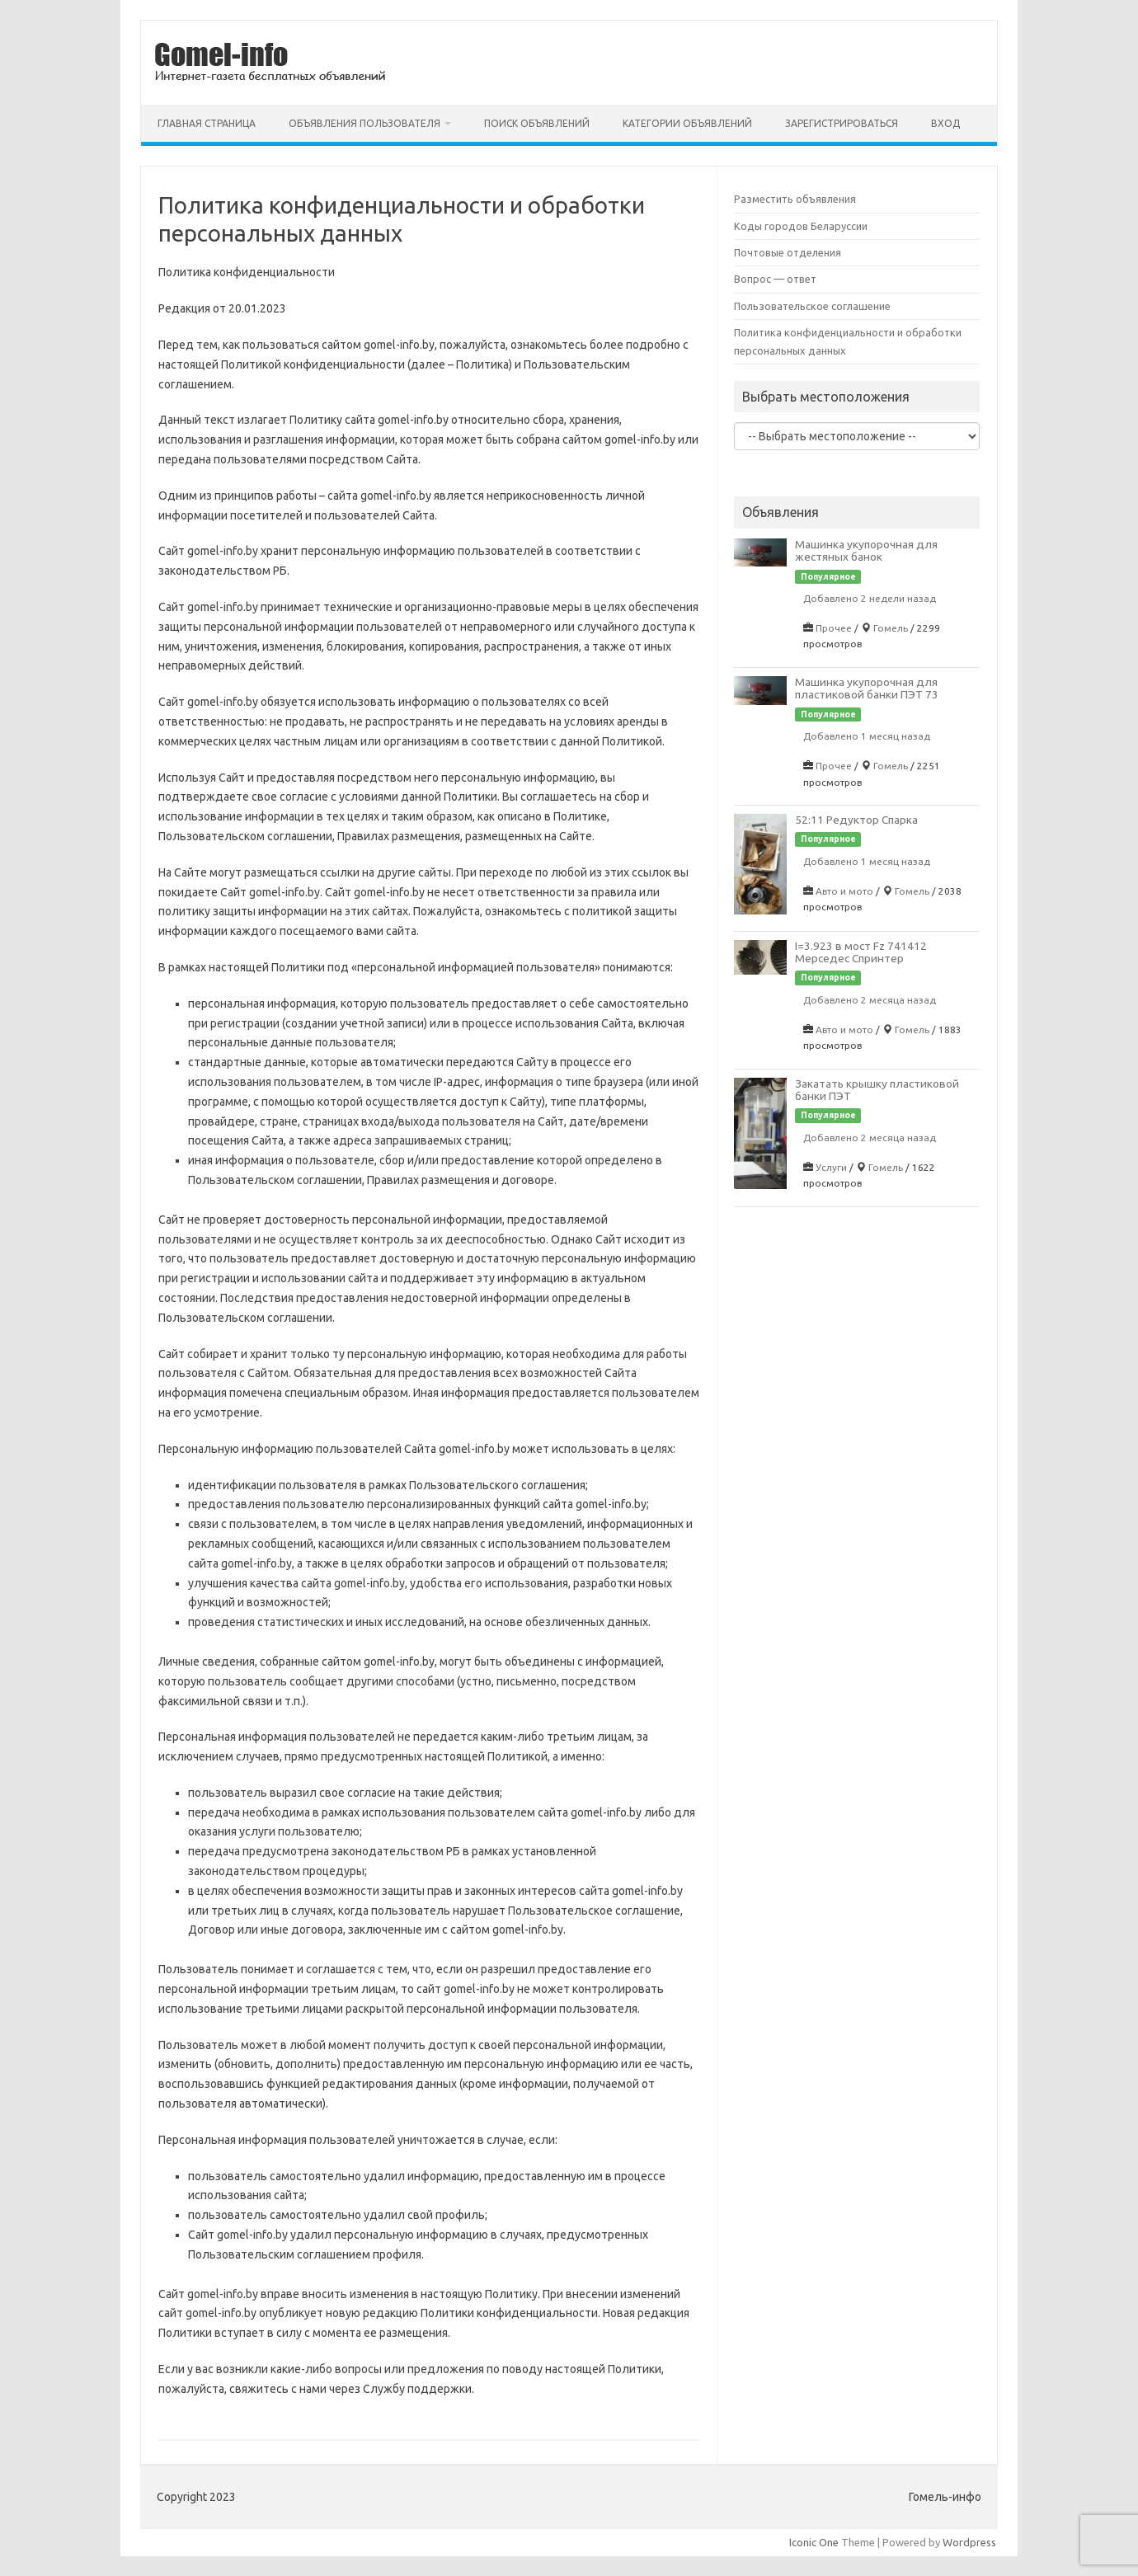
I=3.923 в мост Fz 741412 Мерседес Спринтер (861, 952)
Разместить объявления (795, 198)
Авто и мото (844, 891)
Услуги (831, 1167)
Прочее (834, 628)
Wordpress (969, 2542)
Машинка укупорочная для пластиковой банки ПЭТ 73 (866, 688)
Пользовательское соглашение (812, 306)
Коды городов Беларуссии (801, 226)
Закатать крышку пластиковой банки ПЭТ (877, 1089)
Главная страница (207, 123)
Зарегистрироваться (841, 123)
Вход (945, 123)
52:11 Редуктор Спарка (856, 819)
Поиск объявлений (537, 123)
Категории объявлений (687, 123)
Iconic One (814, 2542)
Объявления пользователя (364, 123)
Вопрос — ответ (775, 278)
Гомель (890, 628)
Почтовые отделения (787, 252)
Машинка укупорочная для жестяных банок (866, 550)
